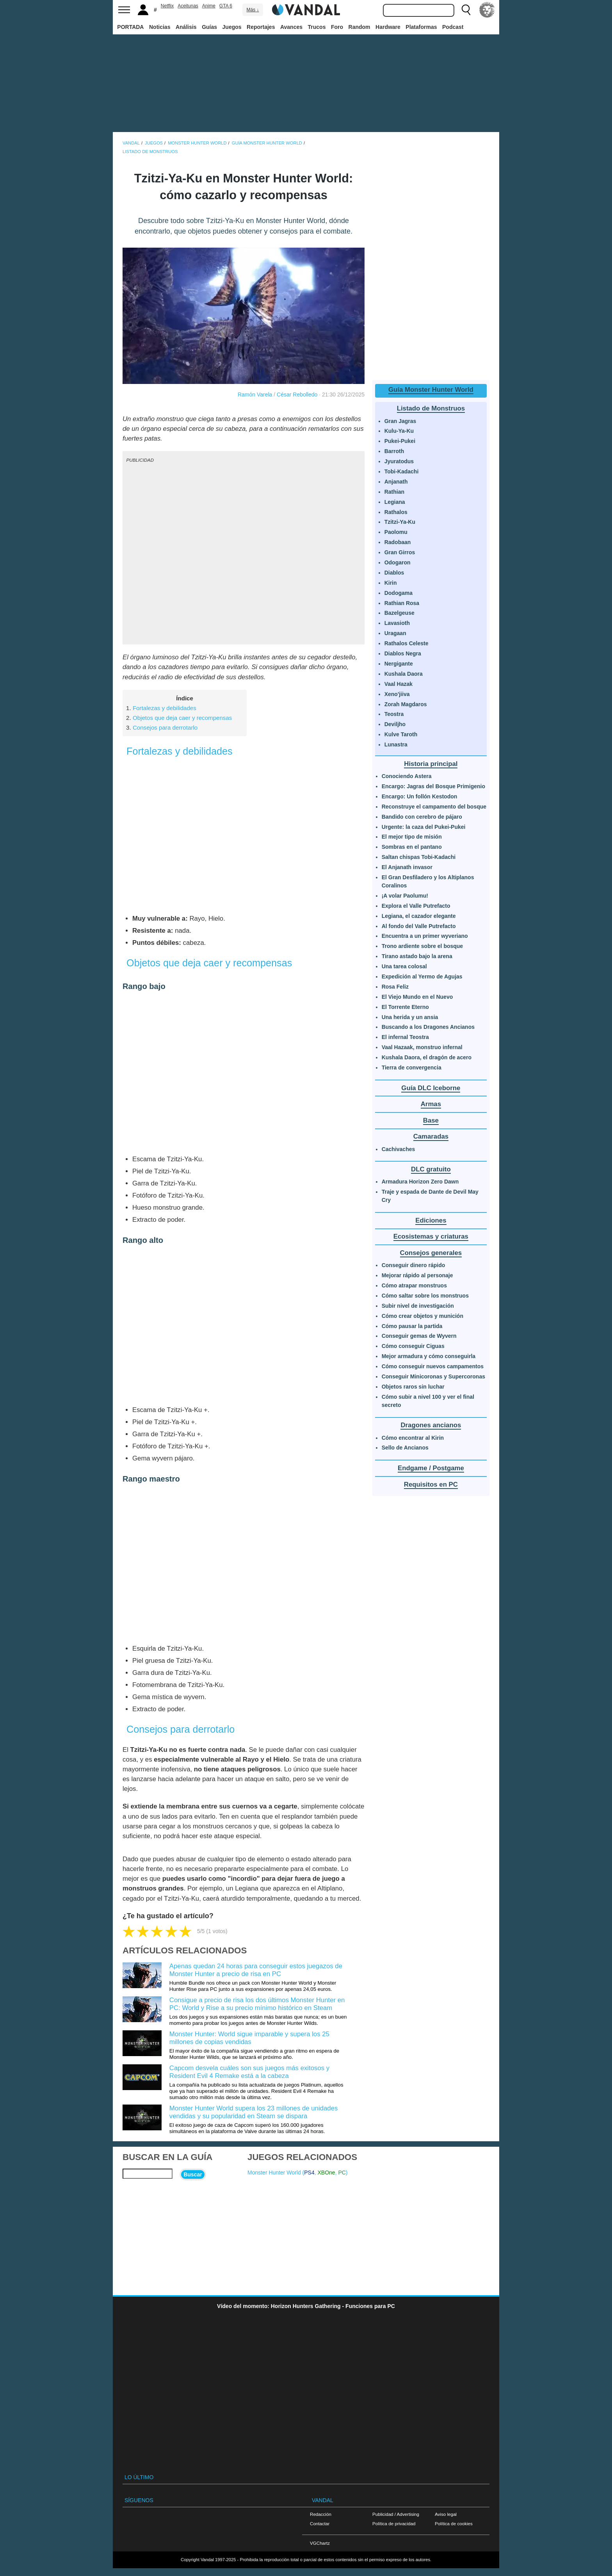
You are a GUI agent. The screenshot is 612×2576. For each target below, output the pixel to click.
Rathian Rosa (401, 603)
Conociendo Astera (407, 776)
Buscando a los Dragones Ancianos (428, 1027)
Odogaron (397, 562)
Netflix (167, 6)
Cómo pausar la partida (412, 1326)
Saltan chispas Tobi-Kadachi (419, 857)
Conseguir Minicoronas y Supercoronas (433, 1376)
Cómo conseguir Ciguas (413, 1346)
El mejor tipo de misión (412, 837)
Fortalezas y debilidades (164, 708)
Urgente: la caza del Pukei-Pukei (424, 827)
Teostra (394, 714)
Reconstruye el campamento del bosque (434, 806)
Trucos (317, 27)
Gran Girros (399, 552)
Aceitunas (188, 6)
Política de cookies (454, 2523)
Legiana (394, 502)
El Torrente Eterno (405, 1007)
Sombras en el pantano (412, 847)
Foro (337, 27)
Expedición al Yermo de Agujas (422, 976)
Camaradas (431, 1136)
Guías (209, 27)
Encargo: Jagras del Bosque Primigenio (433, 786)
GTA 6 (225, 6)
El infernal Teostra (405, 1037)
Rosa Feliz (395, 987)
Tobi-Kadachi (401, 471)
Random (359, 27)
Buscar (192, 2174)
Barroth (394, 451)
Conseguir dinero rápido (413, 1265)
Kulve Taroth (401, 734)
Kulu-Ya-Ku (399, 431)
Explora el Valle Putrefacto (416, 906)
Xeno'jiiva (397, 694)
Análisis (186, 27)
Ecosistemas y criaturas (430, 1236)
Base (431, 1120)
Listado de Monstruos (431, 408)
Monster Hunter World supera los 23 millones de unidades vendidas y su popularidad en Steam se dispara (253, 2112)
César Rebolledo (297, 394)
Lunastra (395, 744)
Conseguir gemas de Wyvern (419, 1336)
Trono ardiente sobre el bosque (422, 946)
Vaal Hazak (398, 684)
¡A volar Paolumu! (405, 896)
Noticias (159, 27)
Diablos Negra (402, 653)
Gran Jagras (400, 421)
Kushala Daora (403, 674)
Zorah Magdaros (405, 704)
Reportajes (261, 27)
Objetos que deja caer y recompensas (182, 717)
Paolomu (395, 532)
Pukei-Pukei (399, 441)
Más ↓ (252, 9)
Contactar (319, 2523)
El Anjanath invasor (407, 867)
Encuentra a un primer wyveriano (425, 936)
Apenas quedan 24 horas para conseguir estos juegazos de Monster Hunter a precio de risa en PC (255, 1970)
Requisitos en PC (431, 1484)
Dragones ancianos (430, 1425)
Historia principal (430, 764)
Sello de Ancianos (405, 1447)
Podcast (452, 27)
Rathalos (395, 512)
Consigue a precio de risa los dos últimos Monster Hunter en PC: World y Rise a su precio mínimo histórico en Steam (257, 2004)
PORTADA (130, 27)
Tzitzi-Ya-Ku (399, 522)
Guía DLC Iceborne (430, 1088)
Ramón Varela (255, 394)
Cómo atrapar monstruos (414, 1285)
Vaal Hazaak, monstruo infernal (422, 1047)
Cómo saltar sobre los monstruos (425, 1295)
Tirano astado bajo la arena (417, 956)
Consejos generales (431, 1253)
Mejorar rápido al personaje (417, 1275)
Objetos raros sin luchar (413, 1387)
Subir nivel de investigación (418, 1306)
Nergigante (398, 664)
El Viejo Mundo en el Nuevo (417, 997)
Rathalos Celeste (406, 643)
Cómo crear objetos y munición (422, 1316)
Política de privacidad (393, 2523)
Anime (208, 6)
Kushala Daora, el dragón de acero (426, 1057)
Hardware (387, 27)
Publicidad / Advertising (395, 2514)
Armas (431, 1104)
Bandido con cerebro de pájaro (422, 817)
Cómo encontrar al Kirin (413, 1438)
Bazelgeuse (399, 613)
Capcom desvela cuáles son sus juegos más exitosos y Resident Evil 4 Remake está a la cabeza (249, 2072)
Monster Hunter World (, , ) (297, 2172)
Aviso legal (446, 2514)
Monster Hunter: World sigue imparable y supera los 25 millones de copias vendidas (249, 2038)
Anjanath (396, 481)
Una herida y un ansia (410, 1017)
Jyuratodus (399, 461)
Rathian (394, 492)
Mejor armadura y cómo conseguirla (428, 1356)
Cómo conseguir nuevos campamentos (433, 1366)
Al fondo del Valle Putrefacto (419, 926)
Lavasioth (397, 623)
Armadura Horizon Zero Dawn (420, 1181)
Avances (291, 27)
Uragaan (395, 633)
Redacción (320, 2514)
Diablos (394, 572)
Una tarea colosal (404, 966)
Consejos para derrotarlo (165, 727)
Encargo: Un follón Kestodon (419, 796)
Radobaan (397, 542)
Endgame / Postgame (431, 1468)
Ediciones (430, 1220)
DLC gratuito (431, 1169)
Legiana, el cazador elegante (419, 916)
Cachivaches (398, 1149)
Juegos (232, 27)
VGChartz (320, 2543)
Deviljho (395, 724)
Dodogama (398, 593)
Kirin (390, 583)
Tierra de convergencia (411, 1067)
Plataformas (421, 27)
